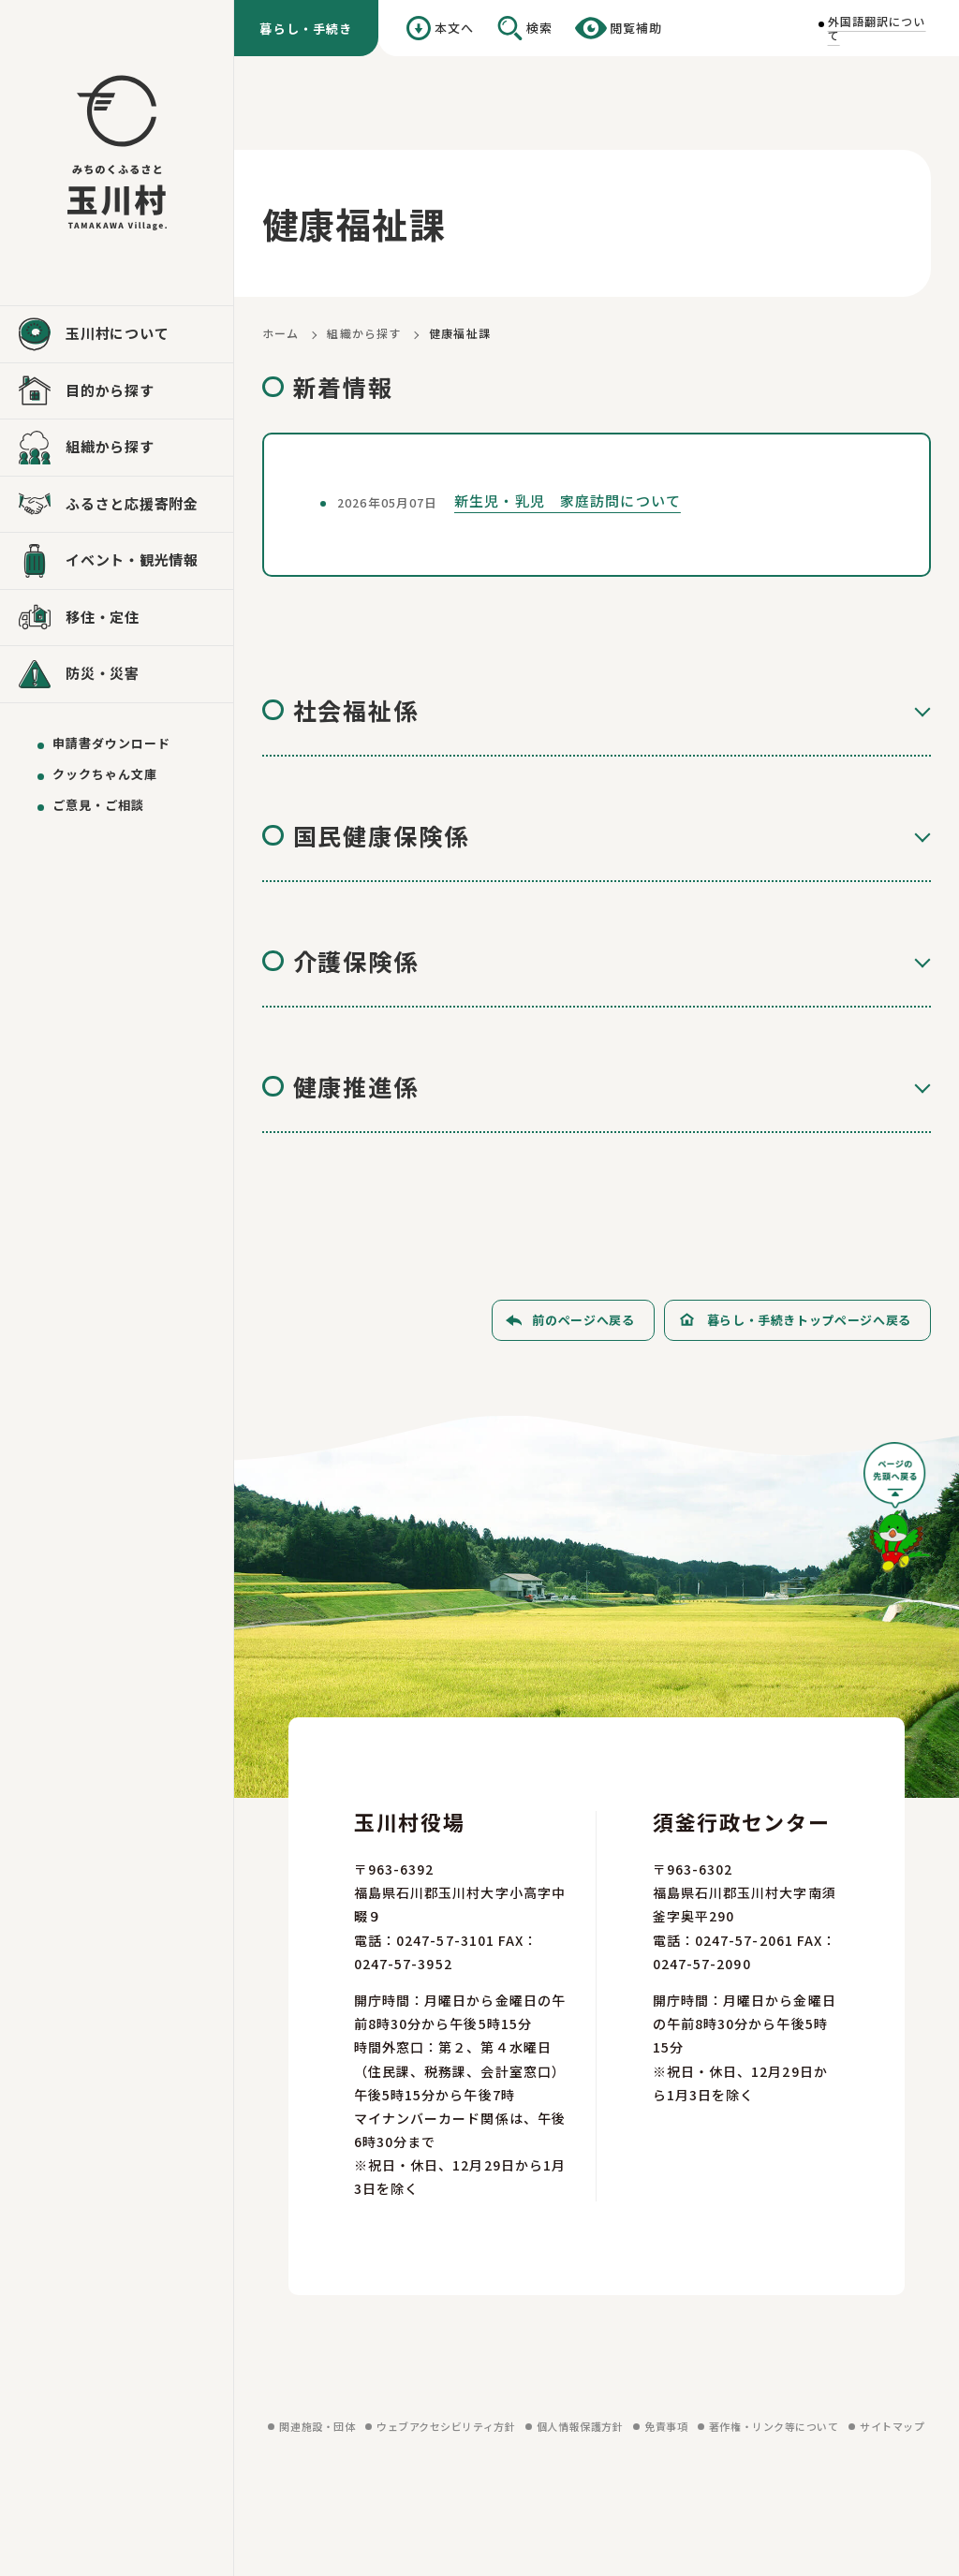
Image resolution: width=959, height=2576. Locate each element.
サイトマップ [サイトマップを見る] (892, 2426)
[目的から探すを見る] (116, 391)
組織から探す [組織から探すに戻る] (364, 333)
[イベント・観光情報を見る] (116, 561)
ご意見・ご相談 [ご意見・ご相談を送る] (98, 805)
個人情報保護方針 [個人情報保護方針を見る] (580, 2426)
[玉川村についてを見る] (116, 334)
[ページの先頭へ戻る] (897, 1513)
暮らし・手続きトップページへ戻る (809, 1320)
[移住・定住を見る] (116, 618)
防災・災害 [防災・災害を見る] (103, 673)
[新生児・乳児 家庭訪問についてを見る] (596, 505)
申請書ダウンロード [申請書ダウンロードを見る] (111, 743)
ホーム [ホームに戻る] (280, 333)
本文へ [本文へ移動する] (454, 28)
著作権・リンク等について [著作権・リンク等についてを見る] (774, 2426)
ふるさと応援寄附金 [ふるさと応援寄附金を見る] (132, 503)
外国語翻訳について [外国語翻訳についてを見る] (877, 28)
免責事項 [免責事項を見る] (665, 2426)
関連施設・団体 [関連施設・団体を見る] (317, 2426)
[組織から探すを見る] (116, 448)
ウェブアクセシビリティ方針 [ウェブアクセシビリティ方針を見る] (445, 2426)
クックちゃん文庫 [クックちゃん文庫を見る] (104, 774)
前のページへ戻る (583, 1320)
